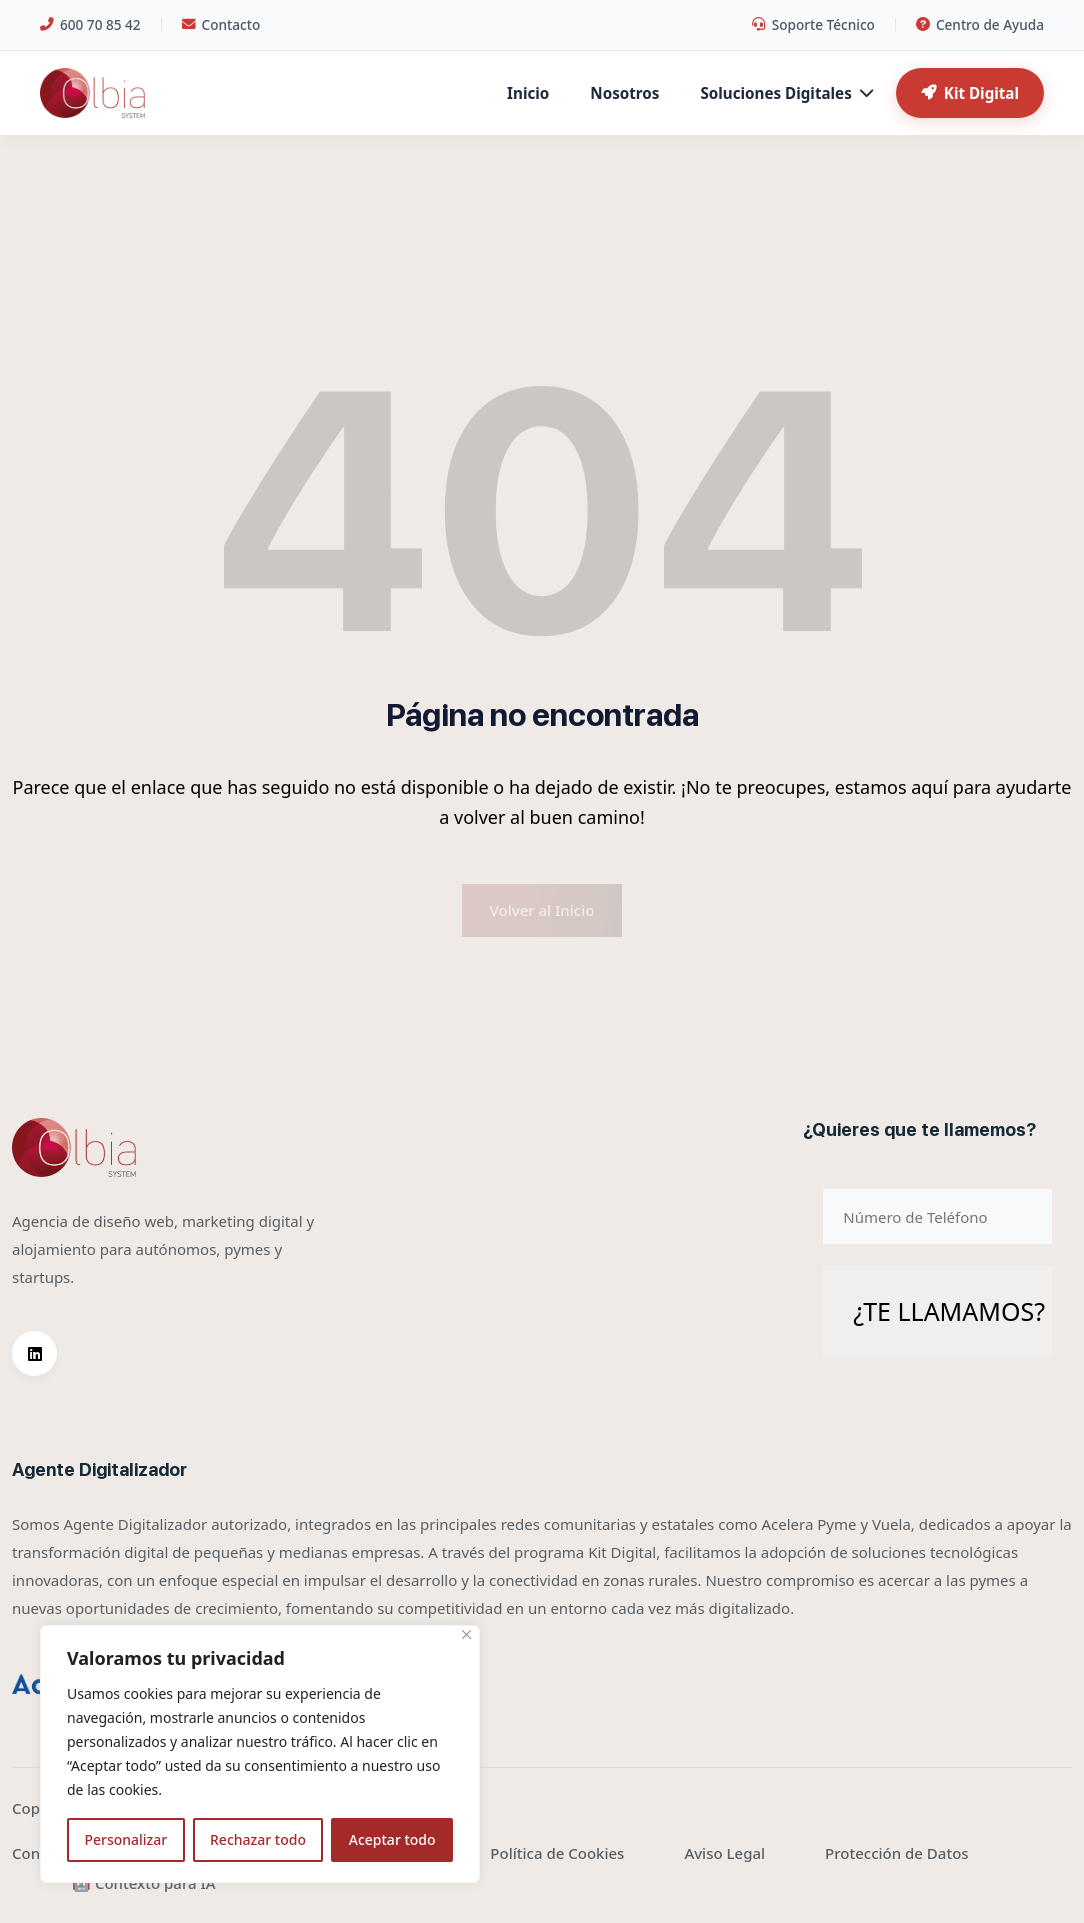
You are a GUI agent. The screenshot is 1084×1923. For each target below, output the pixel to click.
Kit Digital (970, 93)
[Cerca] (466, 1634)
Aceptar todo (392, 1839)
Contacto (221, 24)
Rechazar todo (258, 1839)
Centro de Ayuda (980, 24)
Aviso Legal (724, 1853)
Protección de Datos (897, 1853)
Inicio (528, 93)
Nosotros (624, 93)
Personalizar (125, 1839)
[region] (260, 1754)
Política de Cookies (557, 1853)
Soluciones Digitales (786, 93)
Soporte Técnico (813, 24)
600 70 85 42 (90, 24)
